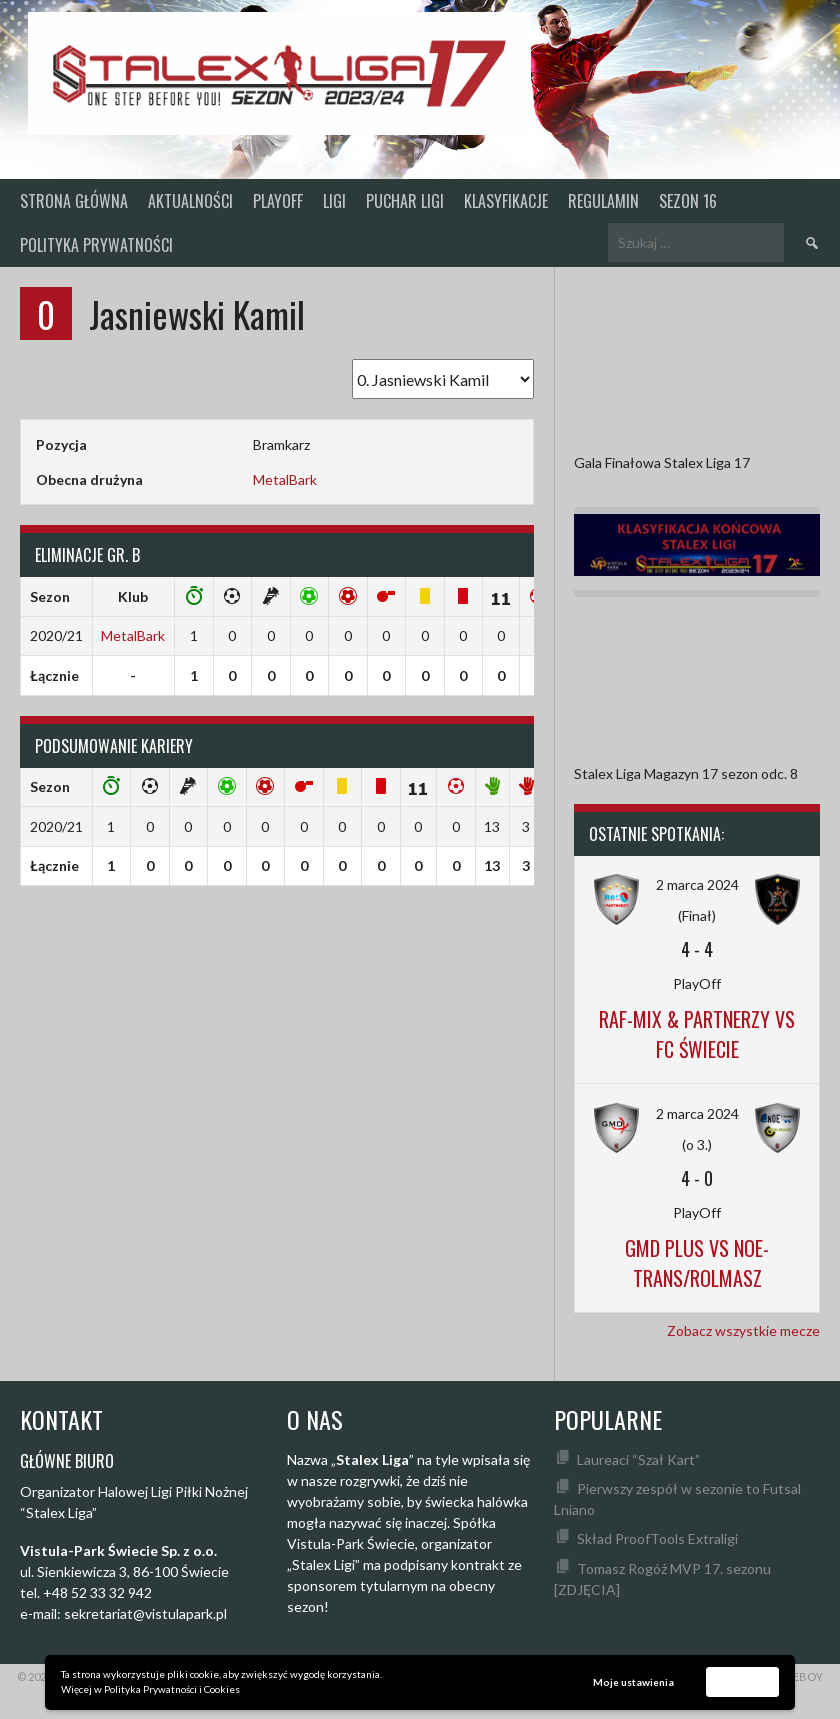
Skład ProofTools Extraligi (657, 1538)
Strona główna (74, 201)
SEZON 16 (688, 201)
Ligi (334, 201)
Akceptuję (743, 1681)
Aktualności (190, 201)
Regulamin (603, 201)
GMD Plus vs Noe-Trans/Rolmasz (697, 1263)
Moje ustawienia (633, 1682)
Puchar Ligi (405, 201)
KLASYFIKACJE (506, 201)
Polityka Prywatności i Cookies (172, 1689)
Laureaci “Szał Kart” (638, 1459)
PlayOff (278, 201)
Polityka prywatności (96, 245)
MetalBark (285, 479)
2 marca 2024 (697, 884)
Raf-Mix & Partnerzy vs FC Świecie (697, 1034)
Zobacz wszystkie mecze (743, 1330)
